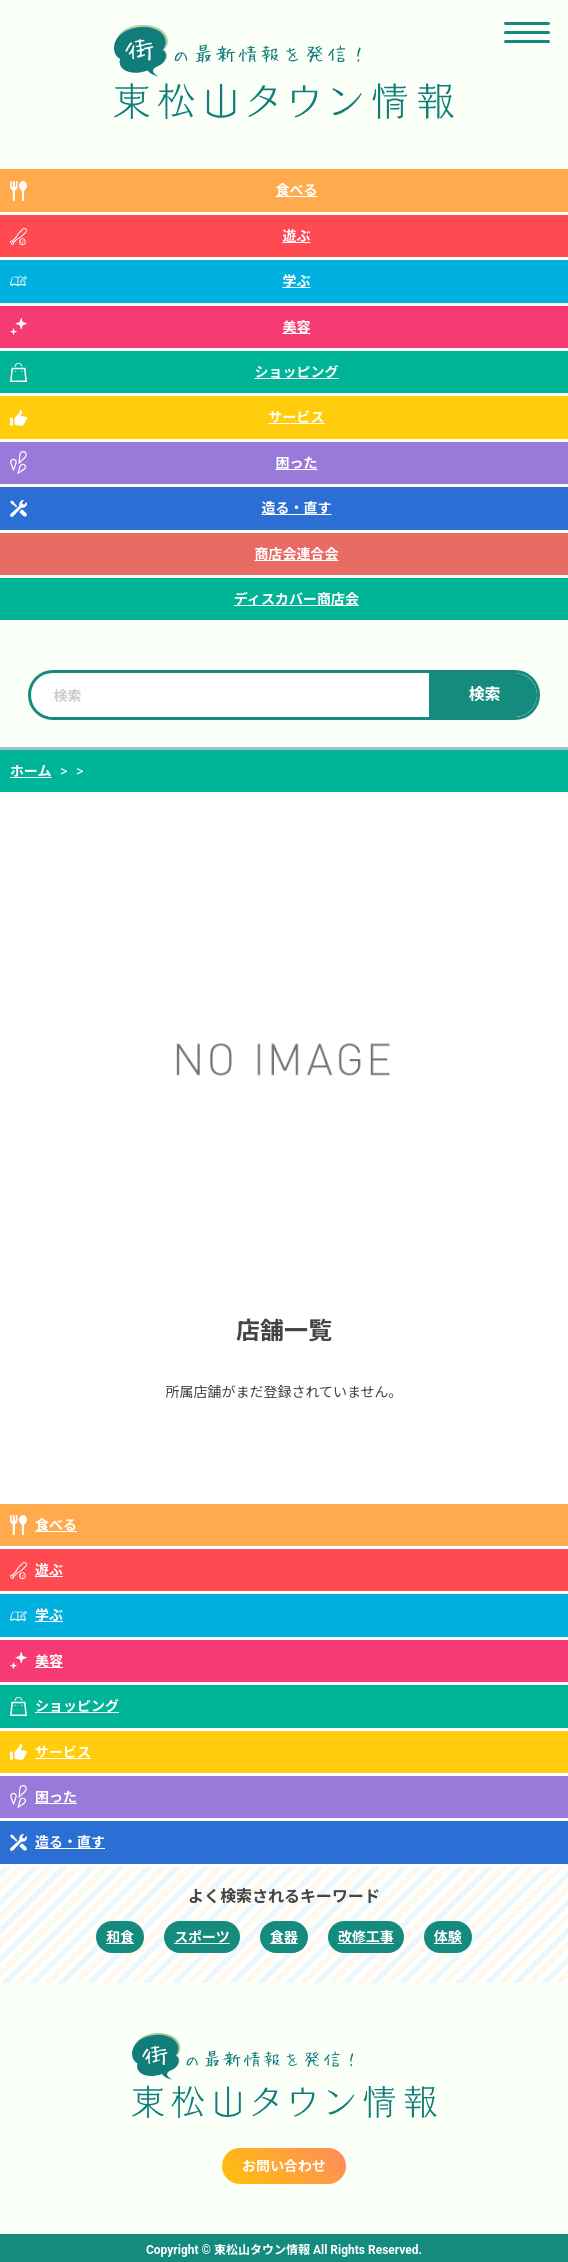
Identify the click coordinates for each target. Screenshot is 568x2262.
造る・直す (297, 508)
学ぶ (297, 281)
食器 (284, 1937)
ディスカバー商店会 (296, 599)
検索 (485, 694)
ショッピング (297, 372)
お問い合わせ (284, 2166)
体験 (448, 1937)
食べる (297, 190)
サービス (297, 417)
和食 (120, 1937)
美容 (297, 327)
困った (297, 463)
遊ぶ (297, 236)
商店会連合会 (297, 554)
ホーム (31, 771)
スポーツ (202, 1937)
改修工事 (366, 1937)
